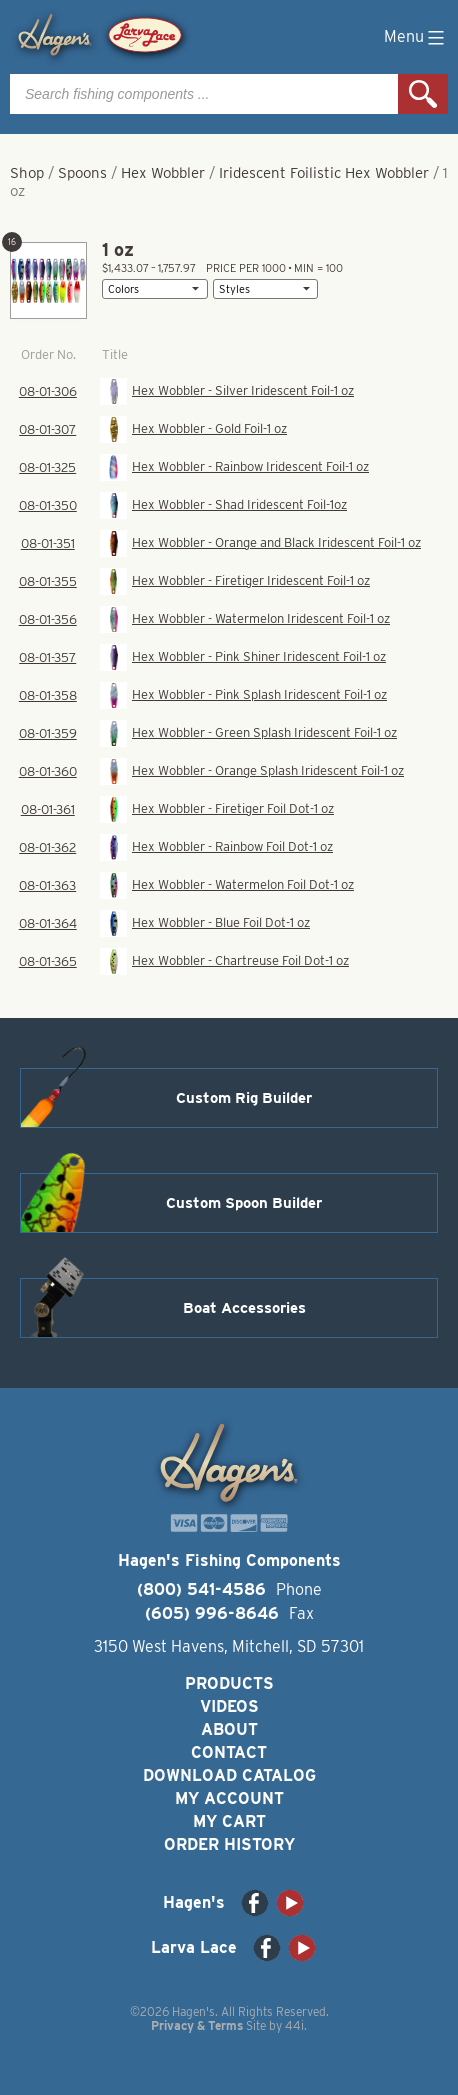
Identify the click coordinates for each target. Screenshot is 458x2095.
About (229, 1729)
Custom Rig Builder (244, 1098)
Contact (229, 1752)
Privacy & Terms (197, 2025)
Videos (229, 1706)
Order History (229, 1844)
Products (229, 1683)
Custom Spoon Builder (244, 1203)
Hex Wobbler (163, 173)
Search (423, 94)
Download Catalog (229, 1775)
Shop (27, 173)
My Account (229, 1798)
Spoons (82, 173)
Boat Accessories (244, 1308)
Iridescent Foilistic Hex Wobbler (324, 173)
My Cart (229, 1821)
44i (294, 2025)
